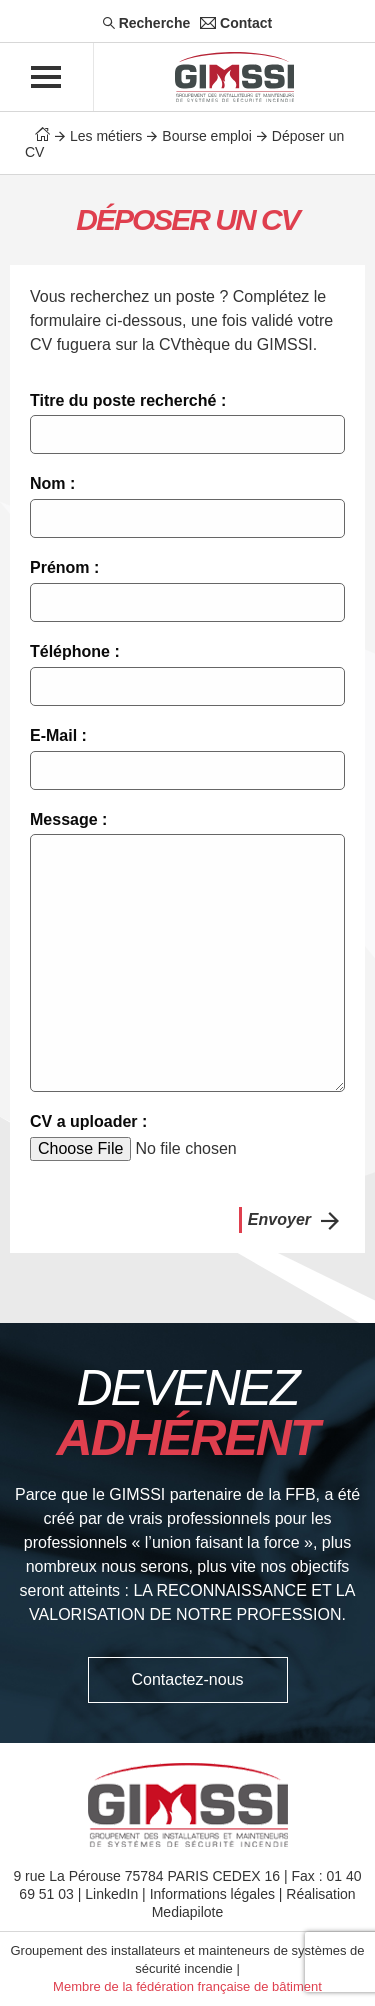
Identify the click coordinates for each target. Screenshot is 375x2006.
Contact (236, 23)
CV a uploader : (88, 1121)
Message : (68, 819)
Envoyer (279, 1219)
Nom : (52, 483)
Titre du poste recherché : (128, 400)
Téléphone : (75, 651)
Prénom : (64, 567)
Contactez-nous (187, 1679)
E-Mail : (58, 735)
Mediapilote (188, 1912)
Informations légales (212, 1894)
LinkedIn (111, 1894)
